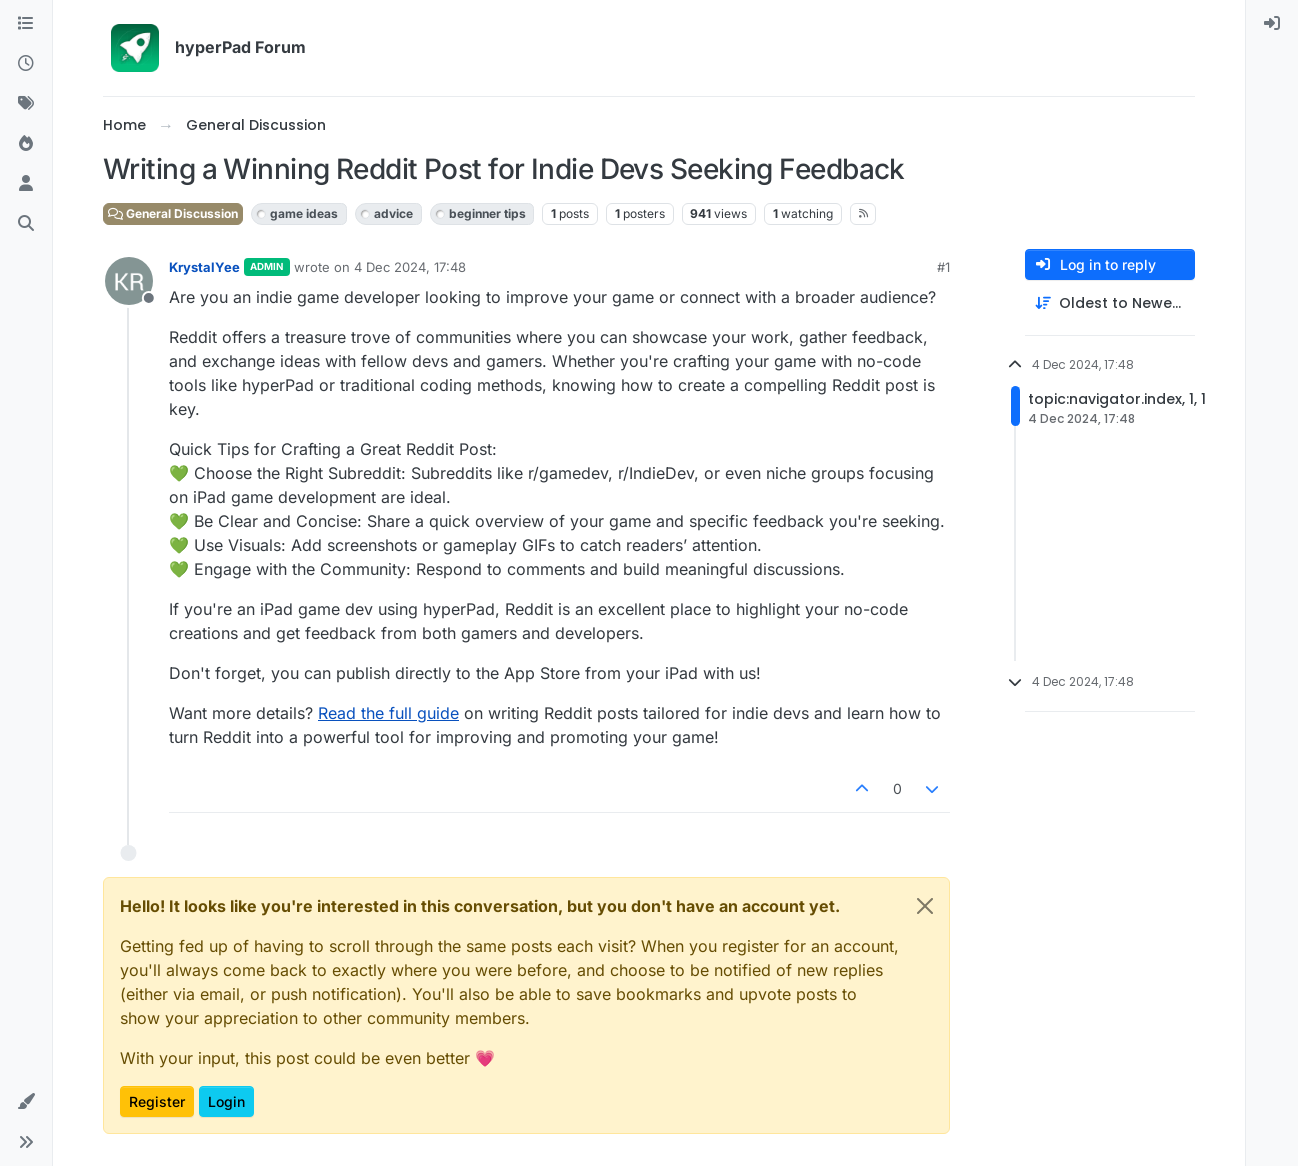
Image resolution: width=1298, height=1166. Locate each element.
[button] (26, 1102)
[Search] (26, 224)
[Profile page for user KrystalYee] (129, 281)
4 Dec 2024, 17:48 (410, 267)
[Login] (1272, 24)
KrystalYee (204, 267)
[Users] (26, 184)
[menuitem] (1272, 24)
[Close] (925, 906)
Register (157, 1101)
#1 (943, 267)
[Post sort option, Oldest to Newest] (1110, 303)
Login (226, 1101)
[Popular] (26, 144)
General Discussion (173, 213)
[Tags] (26, 104)
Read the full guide (388, 713)
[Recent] (26, 64)
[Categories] (26, 24)
